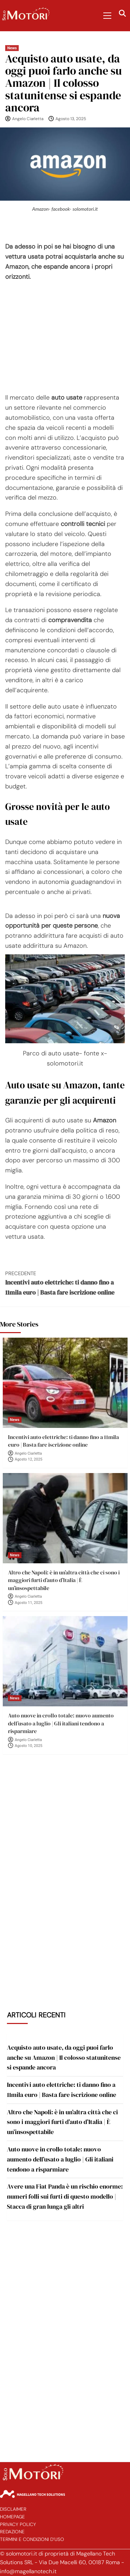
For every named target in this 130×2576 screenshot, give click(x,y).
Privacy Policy (18, 2524)
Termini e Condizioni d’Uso (32, 2539)
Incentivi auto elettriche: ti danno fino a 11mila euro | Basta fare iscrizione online (65, 1283)
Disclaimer (13, 2509)
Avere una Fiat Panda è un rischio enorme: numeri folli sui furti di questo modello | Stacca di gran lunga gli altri (65, 2196)
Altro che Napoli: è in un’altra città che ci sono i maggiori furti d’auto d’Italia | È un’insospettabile (64, 1580)
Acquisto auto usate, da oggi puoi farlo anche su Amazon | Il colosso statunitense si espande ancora (64, 2057)
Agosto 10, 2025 (29, 1745)
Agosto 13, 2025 (70, 119)
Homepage (12, 2517)
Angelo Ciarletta (27, 119)
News (12, 48)
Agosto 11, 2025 (29, 1602)
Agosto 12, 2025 (29, 1459)
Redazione (12, 2532)
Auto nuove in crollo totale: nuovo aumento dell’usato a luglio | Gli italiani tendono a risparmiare (61, 1723)
